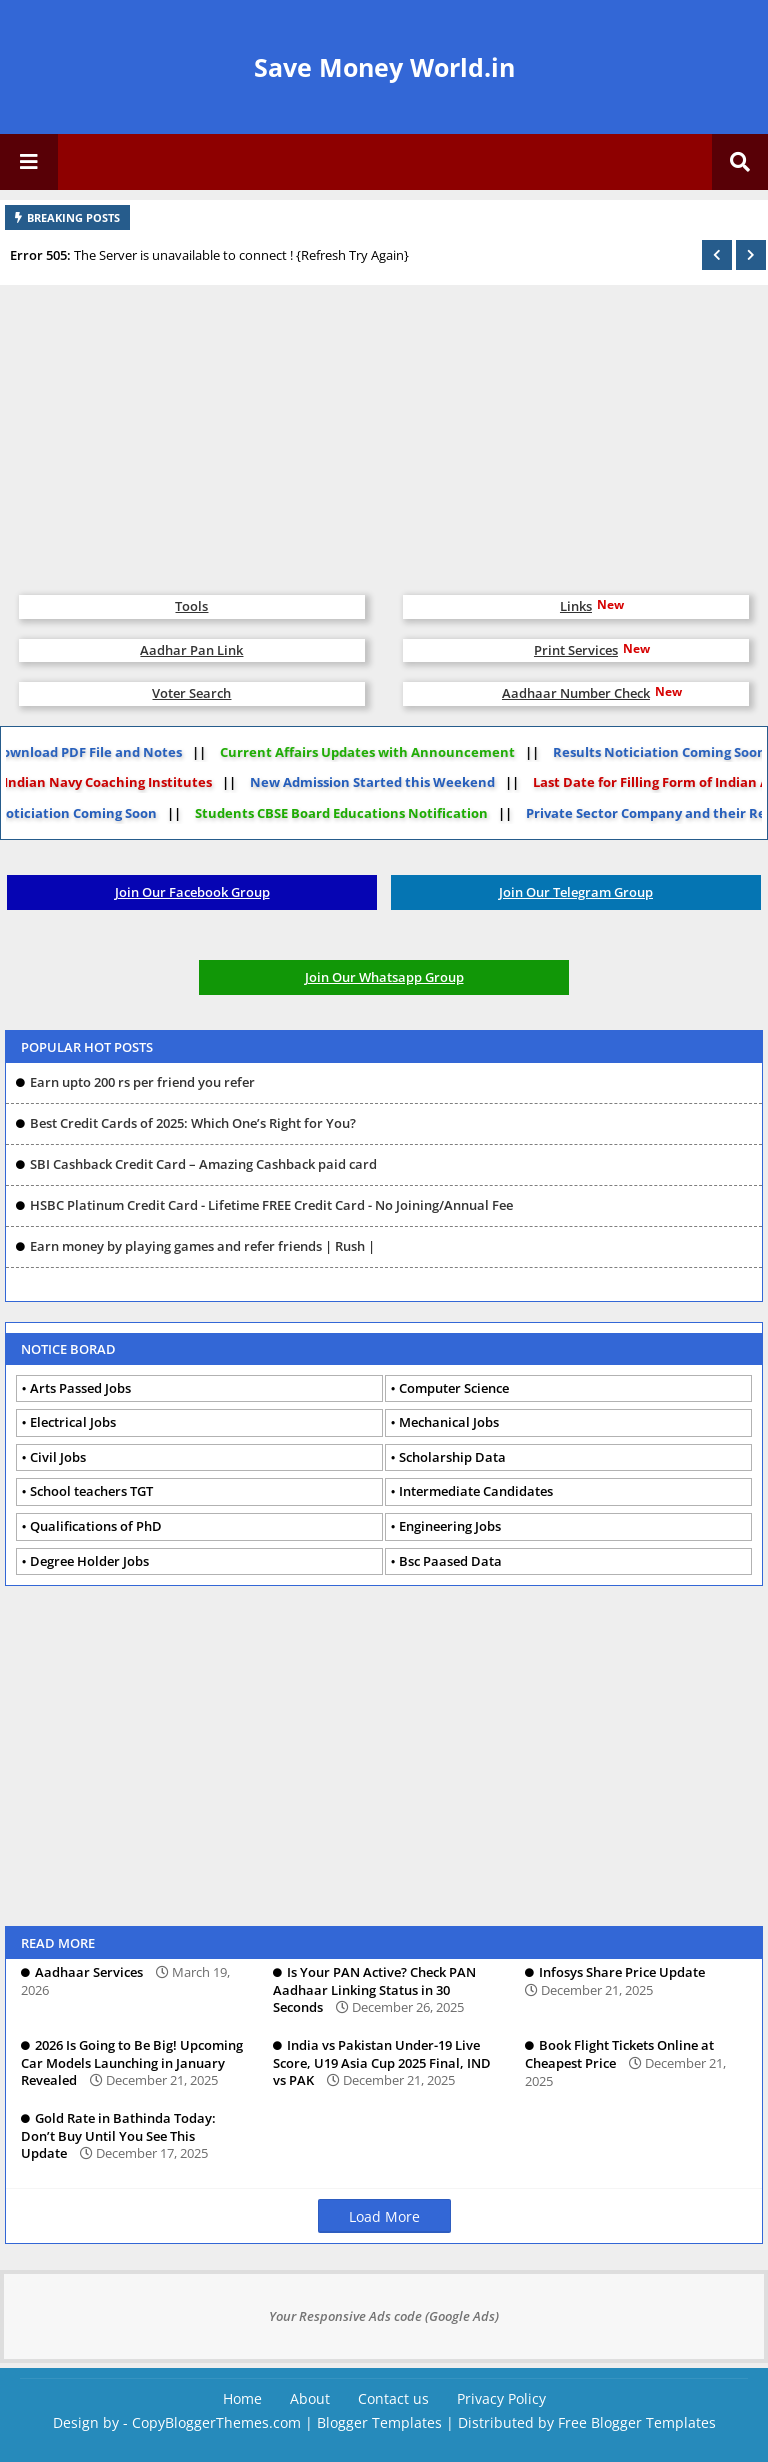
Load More (384, 2216)
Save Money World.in (384, 67)
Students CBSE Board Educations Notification (328, 813)
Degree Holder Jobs (89, 1561)
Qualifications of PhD (96, 1526)
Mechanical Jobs (449, 1422)
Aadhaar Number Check (576, 693)
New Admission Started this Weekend (359, 782)
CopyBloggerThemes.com (216, 2422)
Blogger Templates (379, 2422)
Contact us (393, 2398)
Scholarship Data (452, 1457)
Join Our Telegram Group (576, 892)
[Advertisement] (384, 430)
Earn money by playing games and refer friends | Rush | (202, 1246)
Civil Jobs (58, 1457)
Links (576, 606)
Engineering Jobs (450, 1526)
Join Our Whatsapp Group (384, 977)
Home (242, 2398)
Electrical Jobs (73, 1422)
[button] (717, 255)
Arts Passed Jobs (80, 1388)
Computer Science (454, 1388)
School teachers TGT (91, 1491)
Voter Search (191, 693)
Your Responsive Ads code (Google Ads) (384, 2316)
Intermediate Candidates (476, 1491)
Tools (191, 606)
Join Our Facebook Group (192, 892)
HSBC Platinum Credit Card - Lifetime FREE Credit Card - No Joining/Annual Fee (271, 1205)
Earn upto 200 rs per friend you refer (142, 1082)
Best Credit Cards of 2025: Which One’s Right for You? (193, 1123)
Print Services (576, 650)
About (310, 2398)
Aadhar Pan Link (191, 650)
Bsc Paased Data (450, 1561)
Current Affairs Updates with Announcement (380, 752)
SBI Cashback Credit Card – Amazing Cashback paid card (203, 1164)
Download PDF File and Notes (100, 752)
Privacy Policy (501, 2398)
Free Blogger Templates (637, 2422)
